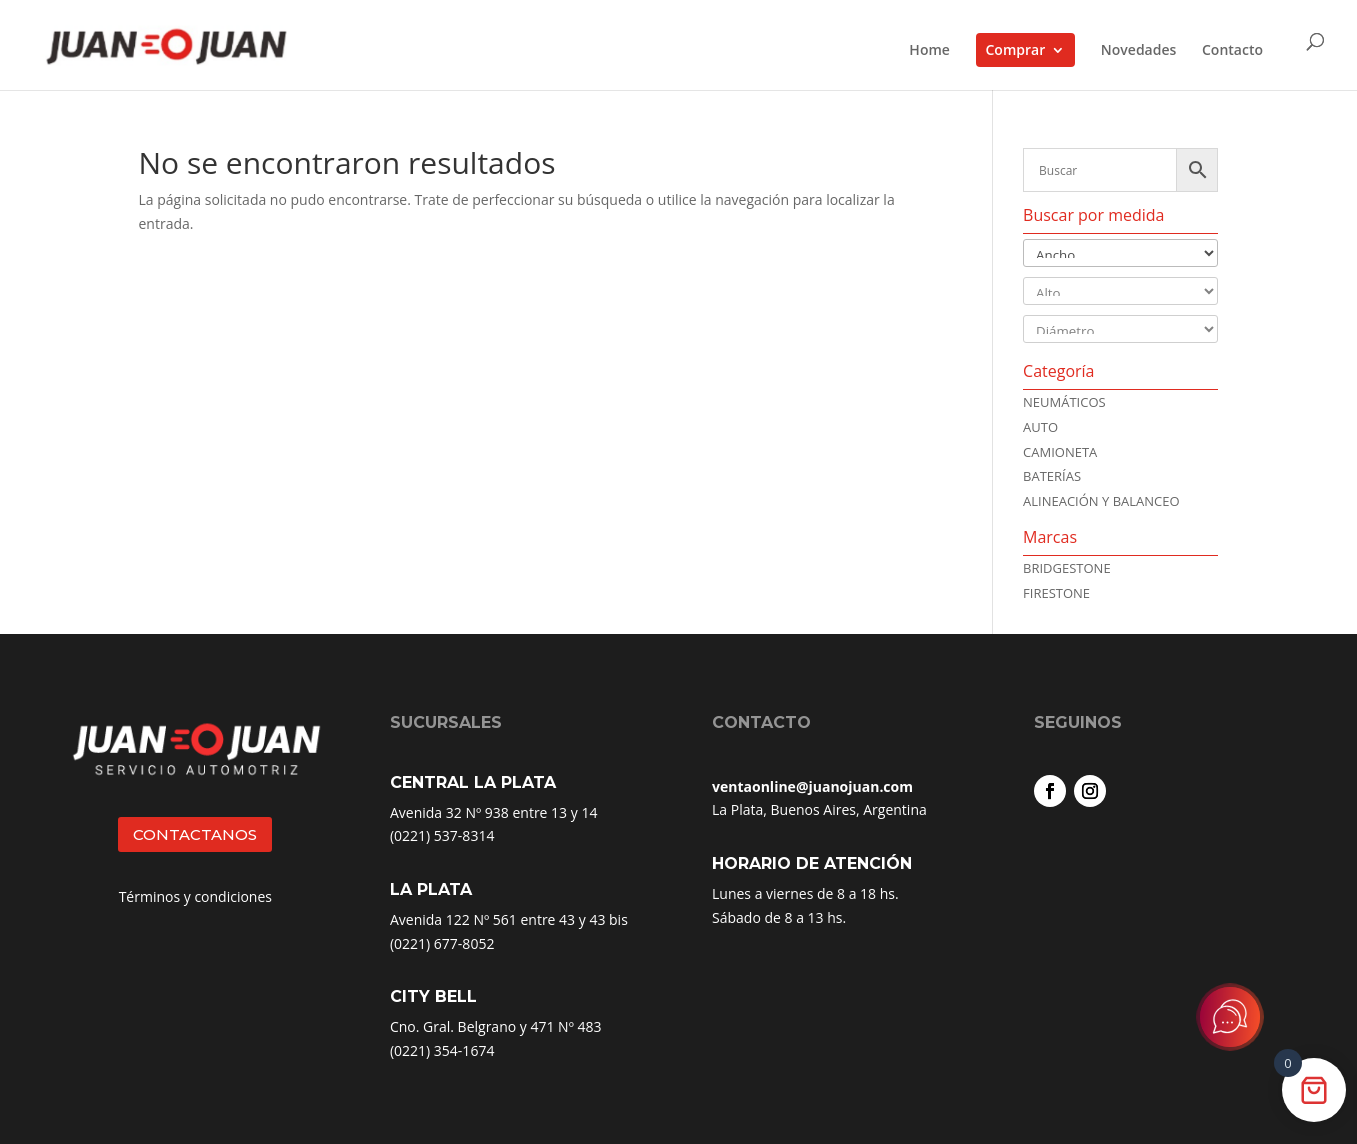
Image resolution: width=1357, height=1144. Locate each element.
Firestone (1056, 593)
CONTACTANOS (195, 834)
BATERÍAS (1052, 476)
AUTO (1040, 427)
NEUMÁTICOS (1064, 402)
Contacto (1232, 51)
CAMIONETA (1060, 452)
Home (929, 51)
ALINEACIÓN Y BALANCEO (1101, 501)
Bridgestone (1067, 568)
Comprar (1016, 49)
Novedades (1139, 51)
